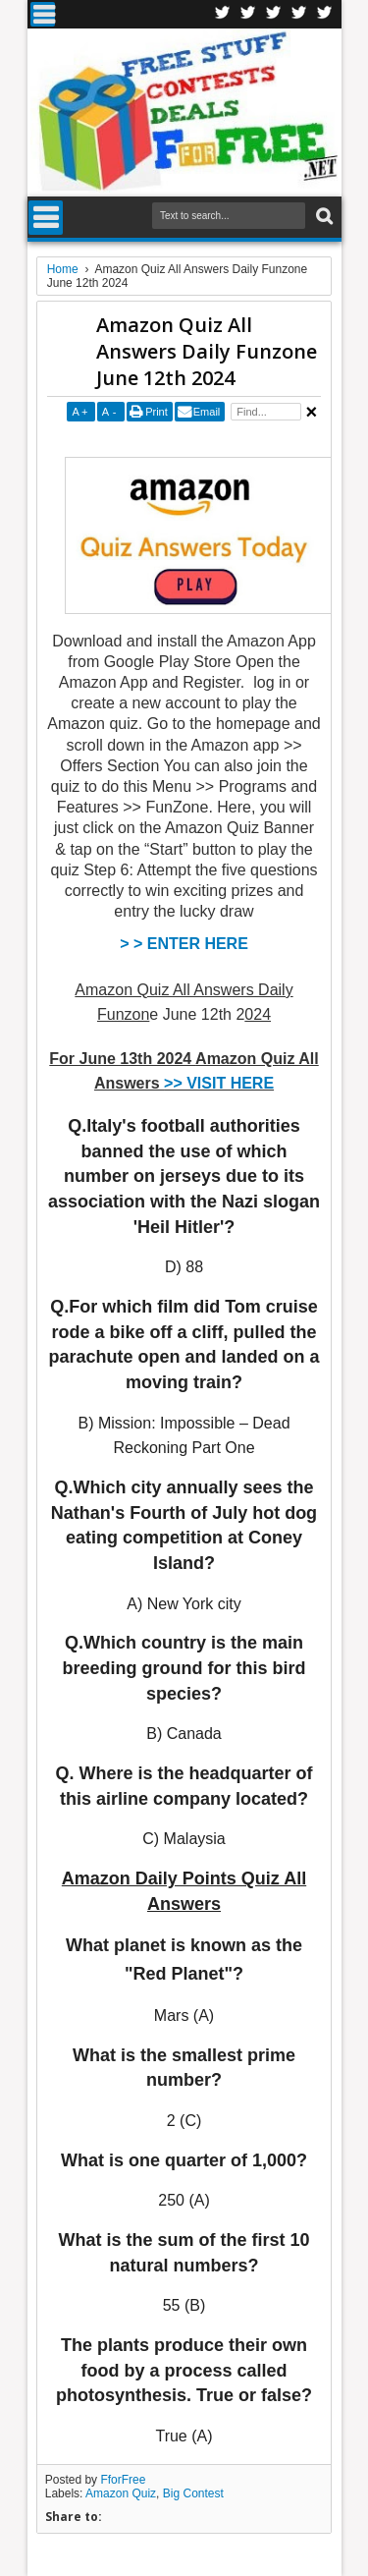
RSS (299, 14)
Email (207, 412)
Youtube (325, 14)
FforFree (122, 2480)
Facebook (223, 14)
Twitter (248, 14)
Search (322, 216)
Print (156, 412)
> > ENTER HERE (184, 943)
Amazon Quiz (120, 2493)
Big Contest (193, 2493)
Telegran (274, 14)
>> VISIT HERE (219, 1083)
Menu (42, 14)
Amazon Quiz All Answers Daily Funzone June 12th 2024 (206, 351)
